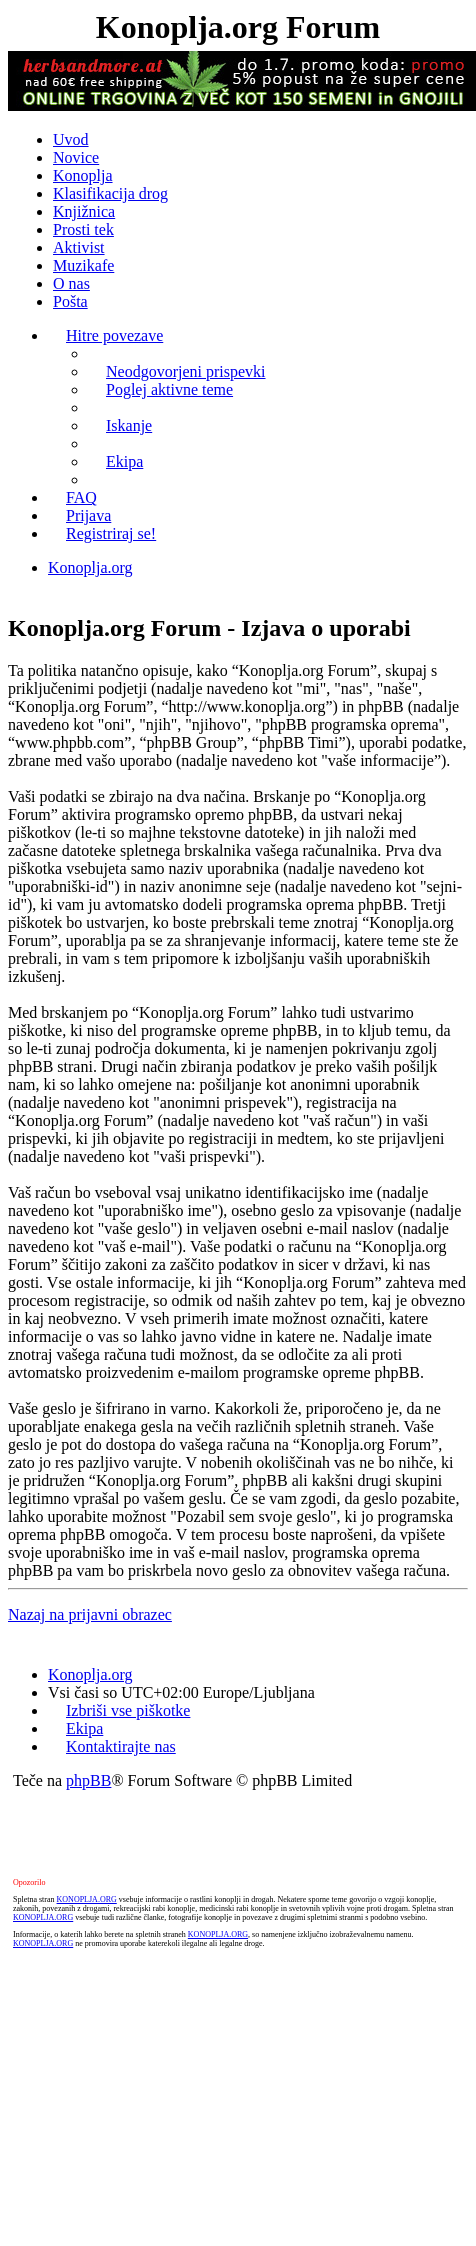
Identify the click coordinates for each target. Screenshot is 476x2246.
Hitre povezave (114, 335)
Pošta (70, 301)
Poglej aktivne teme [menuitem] (169, 389)
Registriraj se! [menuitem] (111, 533)
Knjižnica (84, 211)
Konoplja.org (90, 567)
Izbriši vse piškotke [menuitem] (128, 1710)
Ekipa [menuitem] (124, 461)
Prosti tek (83, 229)
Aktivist (79, 247)
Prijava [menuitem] (88, 515)
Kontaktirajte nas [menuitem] (121, 1746)
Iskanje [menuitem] (129, 425)
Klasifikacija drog (110, 193)
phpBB (88, 1780)
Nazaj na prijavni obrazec (90, 1614)
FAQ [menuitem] (81, 497)
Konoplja (83, 175)
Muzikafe (83, 265)
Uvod (71, 139)
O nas (71, 283)
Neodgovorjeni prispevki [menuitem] (186, 371)
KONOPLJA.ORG (87, 1899)
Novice (76, 157)
